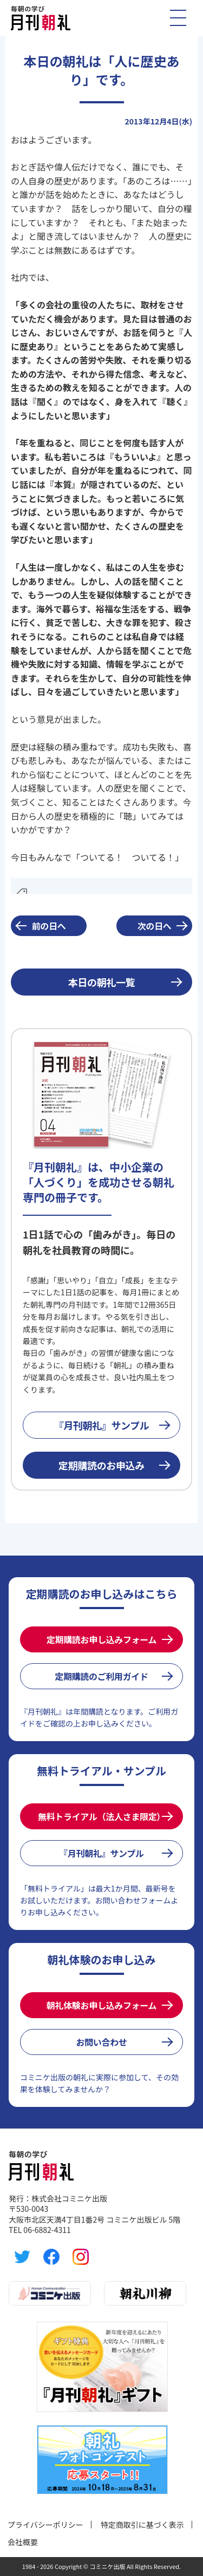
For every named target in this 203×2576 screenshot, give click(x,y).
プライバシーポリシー (45, 2524)
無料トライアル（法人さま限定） (101, 1816)
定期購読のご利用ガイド (101, 1676)
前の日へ (49, 925)
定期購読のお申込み (101, 1465)
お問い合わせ (101, 2041)
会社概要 (23, 2542)
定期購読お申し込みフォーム (101, 1639)
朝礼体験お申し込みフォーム (101, 2005)
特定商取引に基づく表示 (142, 2524)
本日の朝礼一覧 (101, 982)
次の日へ (154, 925)
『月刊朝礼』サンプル (101, 1425)
